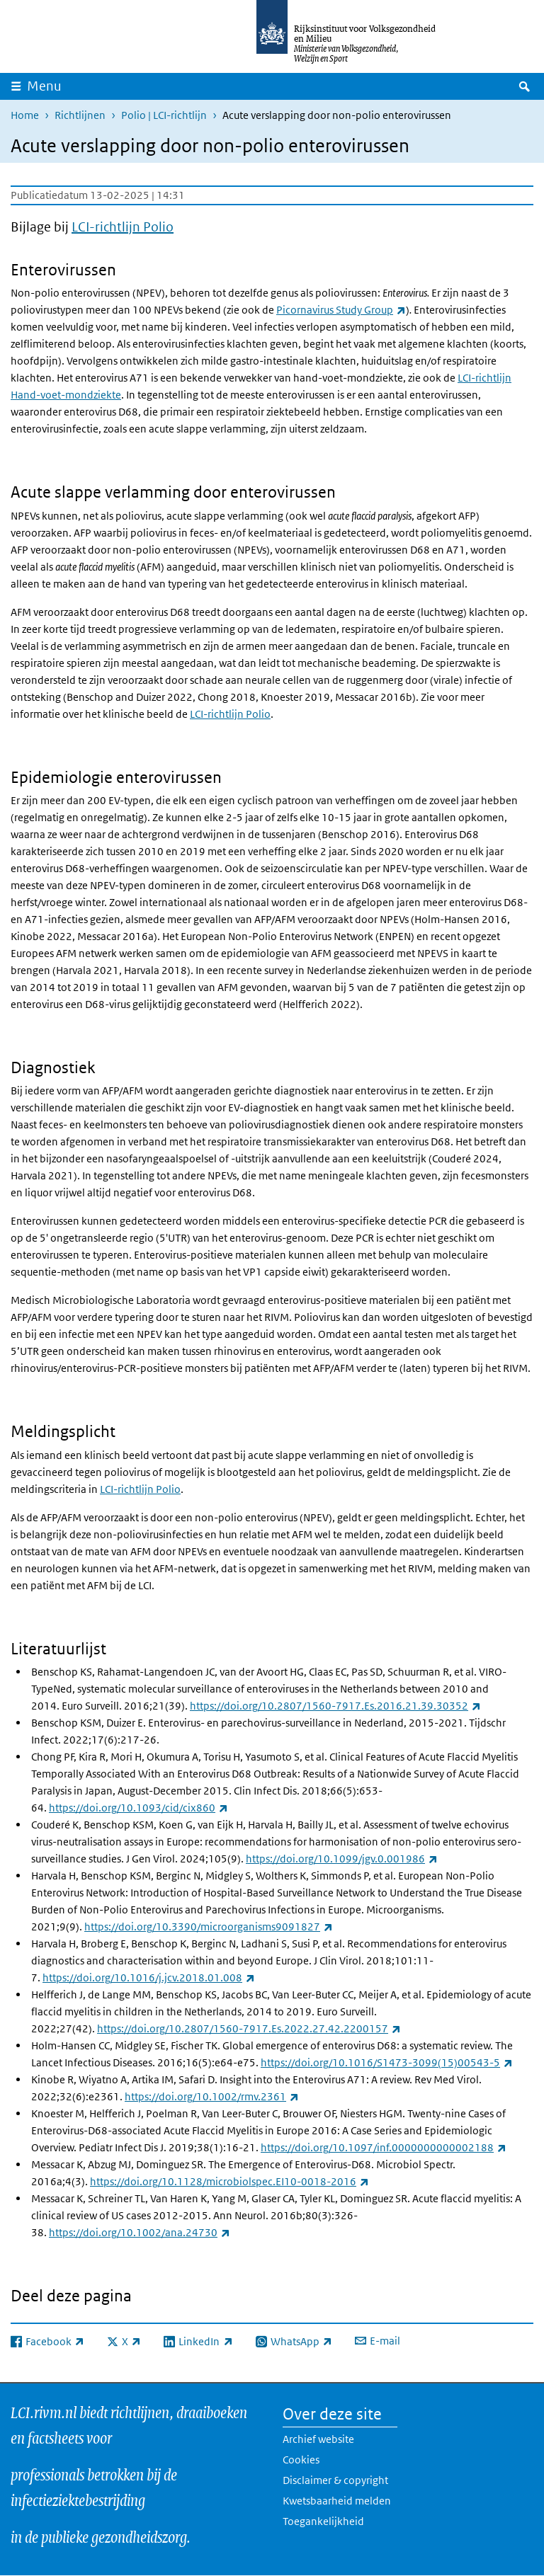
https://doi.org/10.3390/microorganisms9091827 (208, 1926)
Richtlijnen (80, 115)
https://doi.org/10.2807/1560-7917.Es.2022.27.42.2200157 (249, 2028)
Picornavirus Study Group (341, 309)
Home (25, 115)
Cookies (301, 2459)
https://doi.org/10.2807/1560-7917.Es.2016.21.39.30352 (335, 1705)
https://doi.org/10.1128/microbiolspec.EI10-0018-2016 (229, 2181)
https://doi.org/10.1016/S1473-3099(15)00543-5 (387, 2062)
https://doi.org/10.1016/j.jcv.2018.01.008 (148, 1977)
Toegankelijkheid (323, 2521)
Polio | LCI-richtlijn (164, 115)
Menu (44, 86)
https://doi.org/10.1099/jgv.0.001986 (342, 1858)
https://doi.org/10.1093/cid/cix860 (138, 1807)
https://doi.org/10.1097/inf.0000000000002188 (383, 2147)
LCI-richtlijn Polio (123, 227)
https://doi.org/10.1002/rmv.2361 (212, 2096)
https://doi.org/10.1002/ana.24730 (139, 2232)
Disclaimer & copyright (335, 2480)
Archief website (318, 2439)
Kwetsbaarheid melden (337, 2500)
